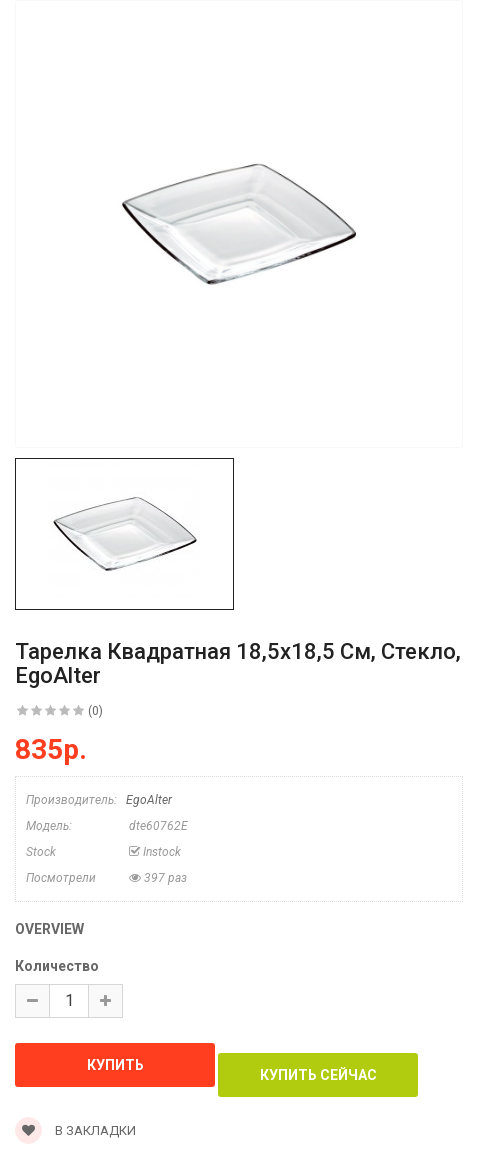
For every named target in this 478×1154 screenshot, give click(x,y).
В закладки (75, 1130)
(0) (95, 711)
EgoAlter (149, 800)
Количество (57, 966)
